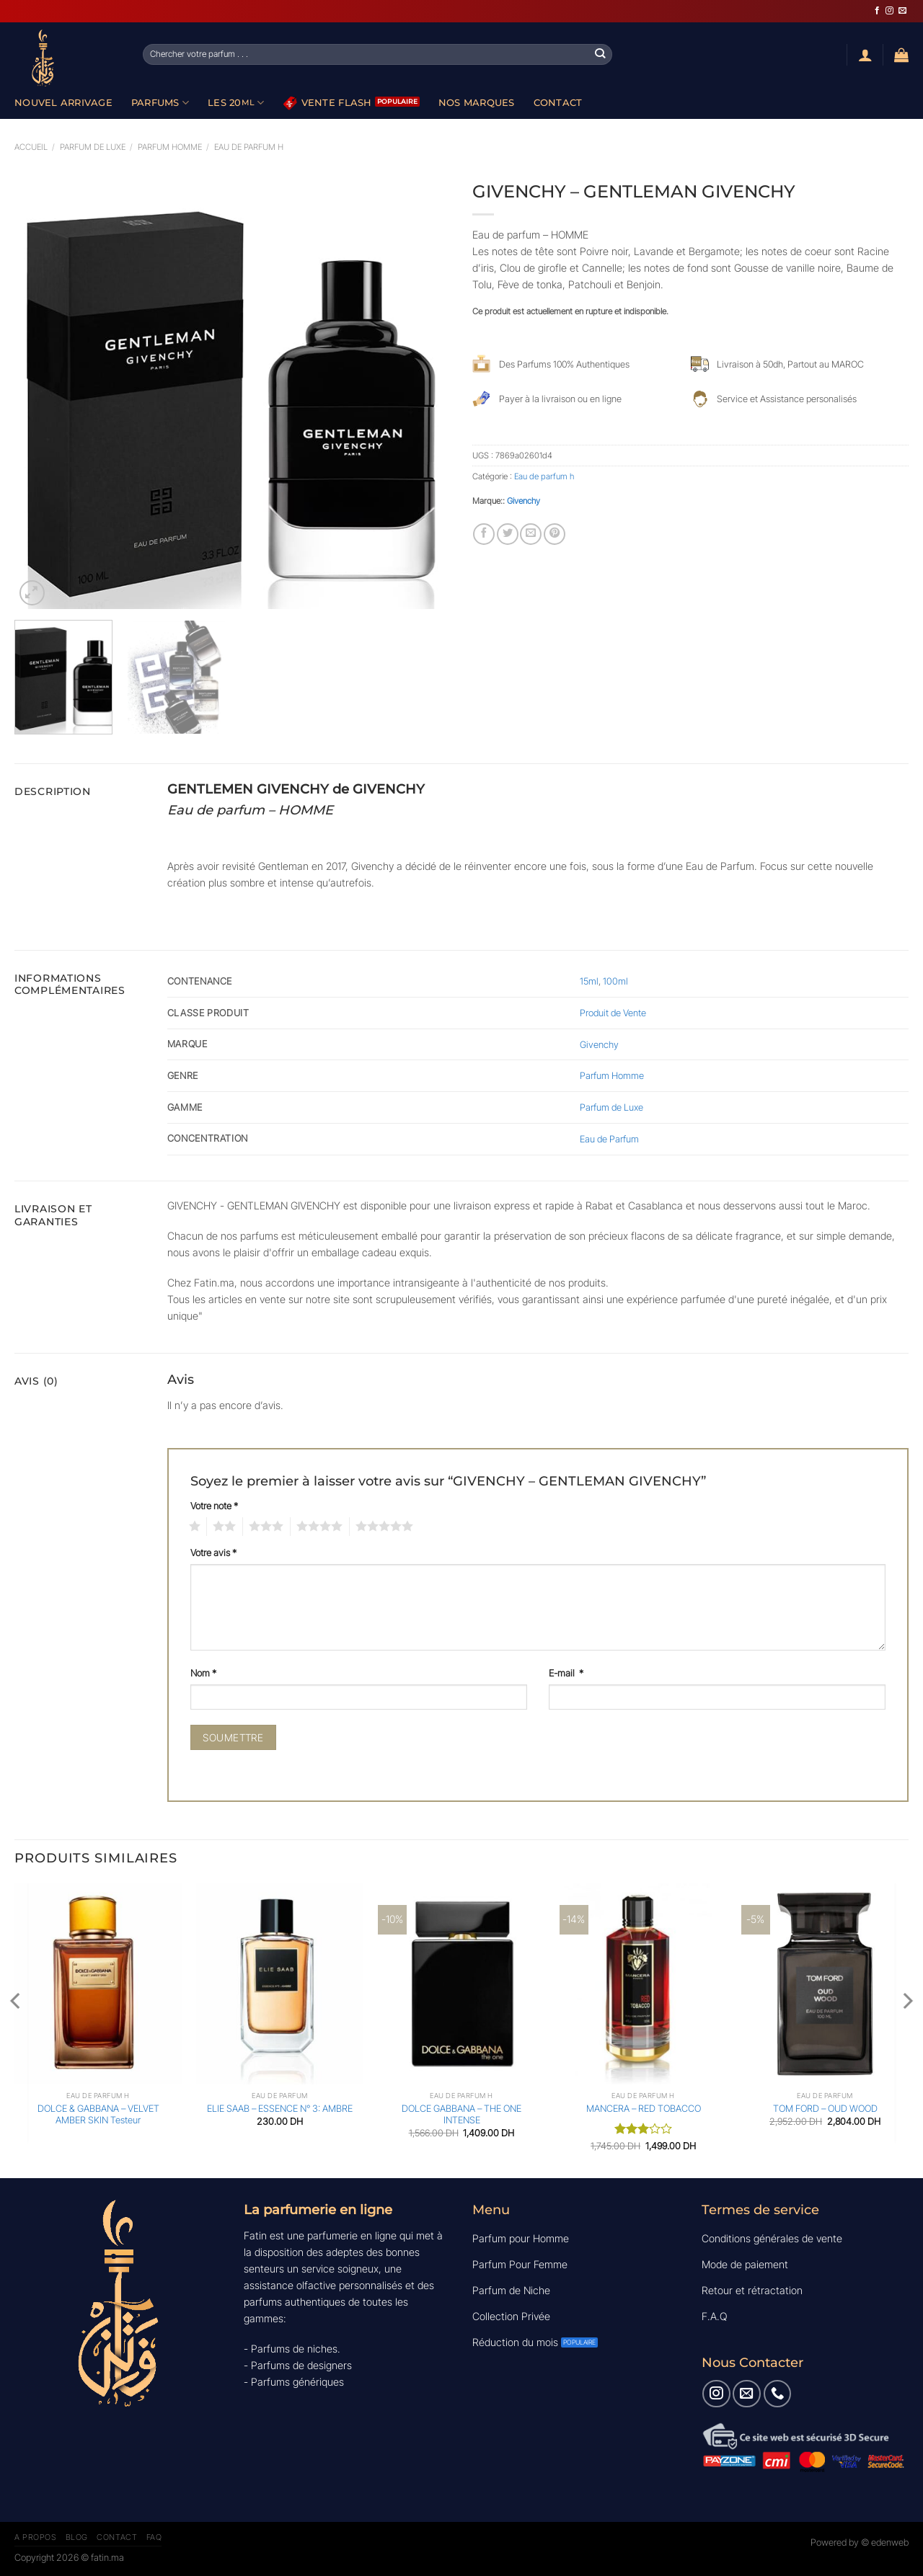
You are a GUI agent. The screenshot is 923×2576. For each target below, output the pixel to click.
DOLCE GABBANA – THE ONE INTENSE (461, 2114)
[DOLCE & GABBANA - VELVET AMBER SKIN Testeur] (98, 1983)
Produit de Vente (613, 1012)
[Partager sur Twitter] (507, 534)
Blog (77, 2537)
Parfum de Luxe (611, 1107)
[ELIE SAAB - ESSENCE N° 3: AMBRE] (279, 1983)
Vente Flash (327, 103)
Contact (558, 102)
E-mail (566, 1673)
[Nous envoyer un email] (902, 10)
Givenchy (523, 501)
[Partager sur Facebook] (484, 534)
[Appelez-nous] (777, 2393)
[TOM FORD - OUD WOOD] (825, 1983)
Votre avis (213, 1552)
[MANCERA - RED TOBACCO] (643, 1983)
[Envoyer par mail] (531, 534)
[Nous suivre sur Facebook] (877, 10)
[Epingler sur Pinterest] (554, 534)
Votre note (214, 1505)
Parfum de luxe (92, 147)
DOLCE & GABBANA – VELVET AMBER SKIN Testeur (98, 2114)
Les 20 (236, 103)
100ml (615, 981)
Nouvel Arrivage (63, 102)
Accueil (31, 147)
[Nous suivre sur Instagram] (889, 10)
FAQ (154, 2537)
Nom (203, 1673)
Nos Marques (476, 102)
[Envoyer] (600, 54)
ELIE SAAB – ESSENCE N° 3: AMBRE (280, 2108)
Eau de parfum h (248, 147)
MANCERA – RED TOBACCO (643, 2108)
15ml (589, 981)
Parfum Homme (170, 147)
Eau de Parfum (609, 1139)
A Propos (35, 2537)
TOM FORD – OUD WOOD (825, 2108)
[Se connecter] (865, 55)
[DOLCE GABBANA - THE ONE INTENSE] (461, 1983)
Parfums (160, 103)
